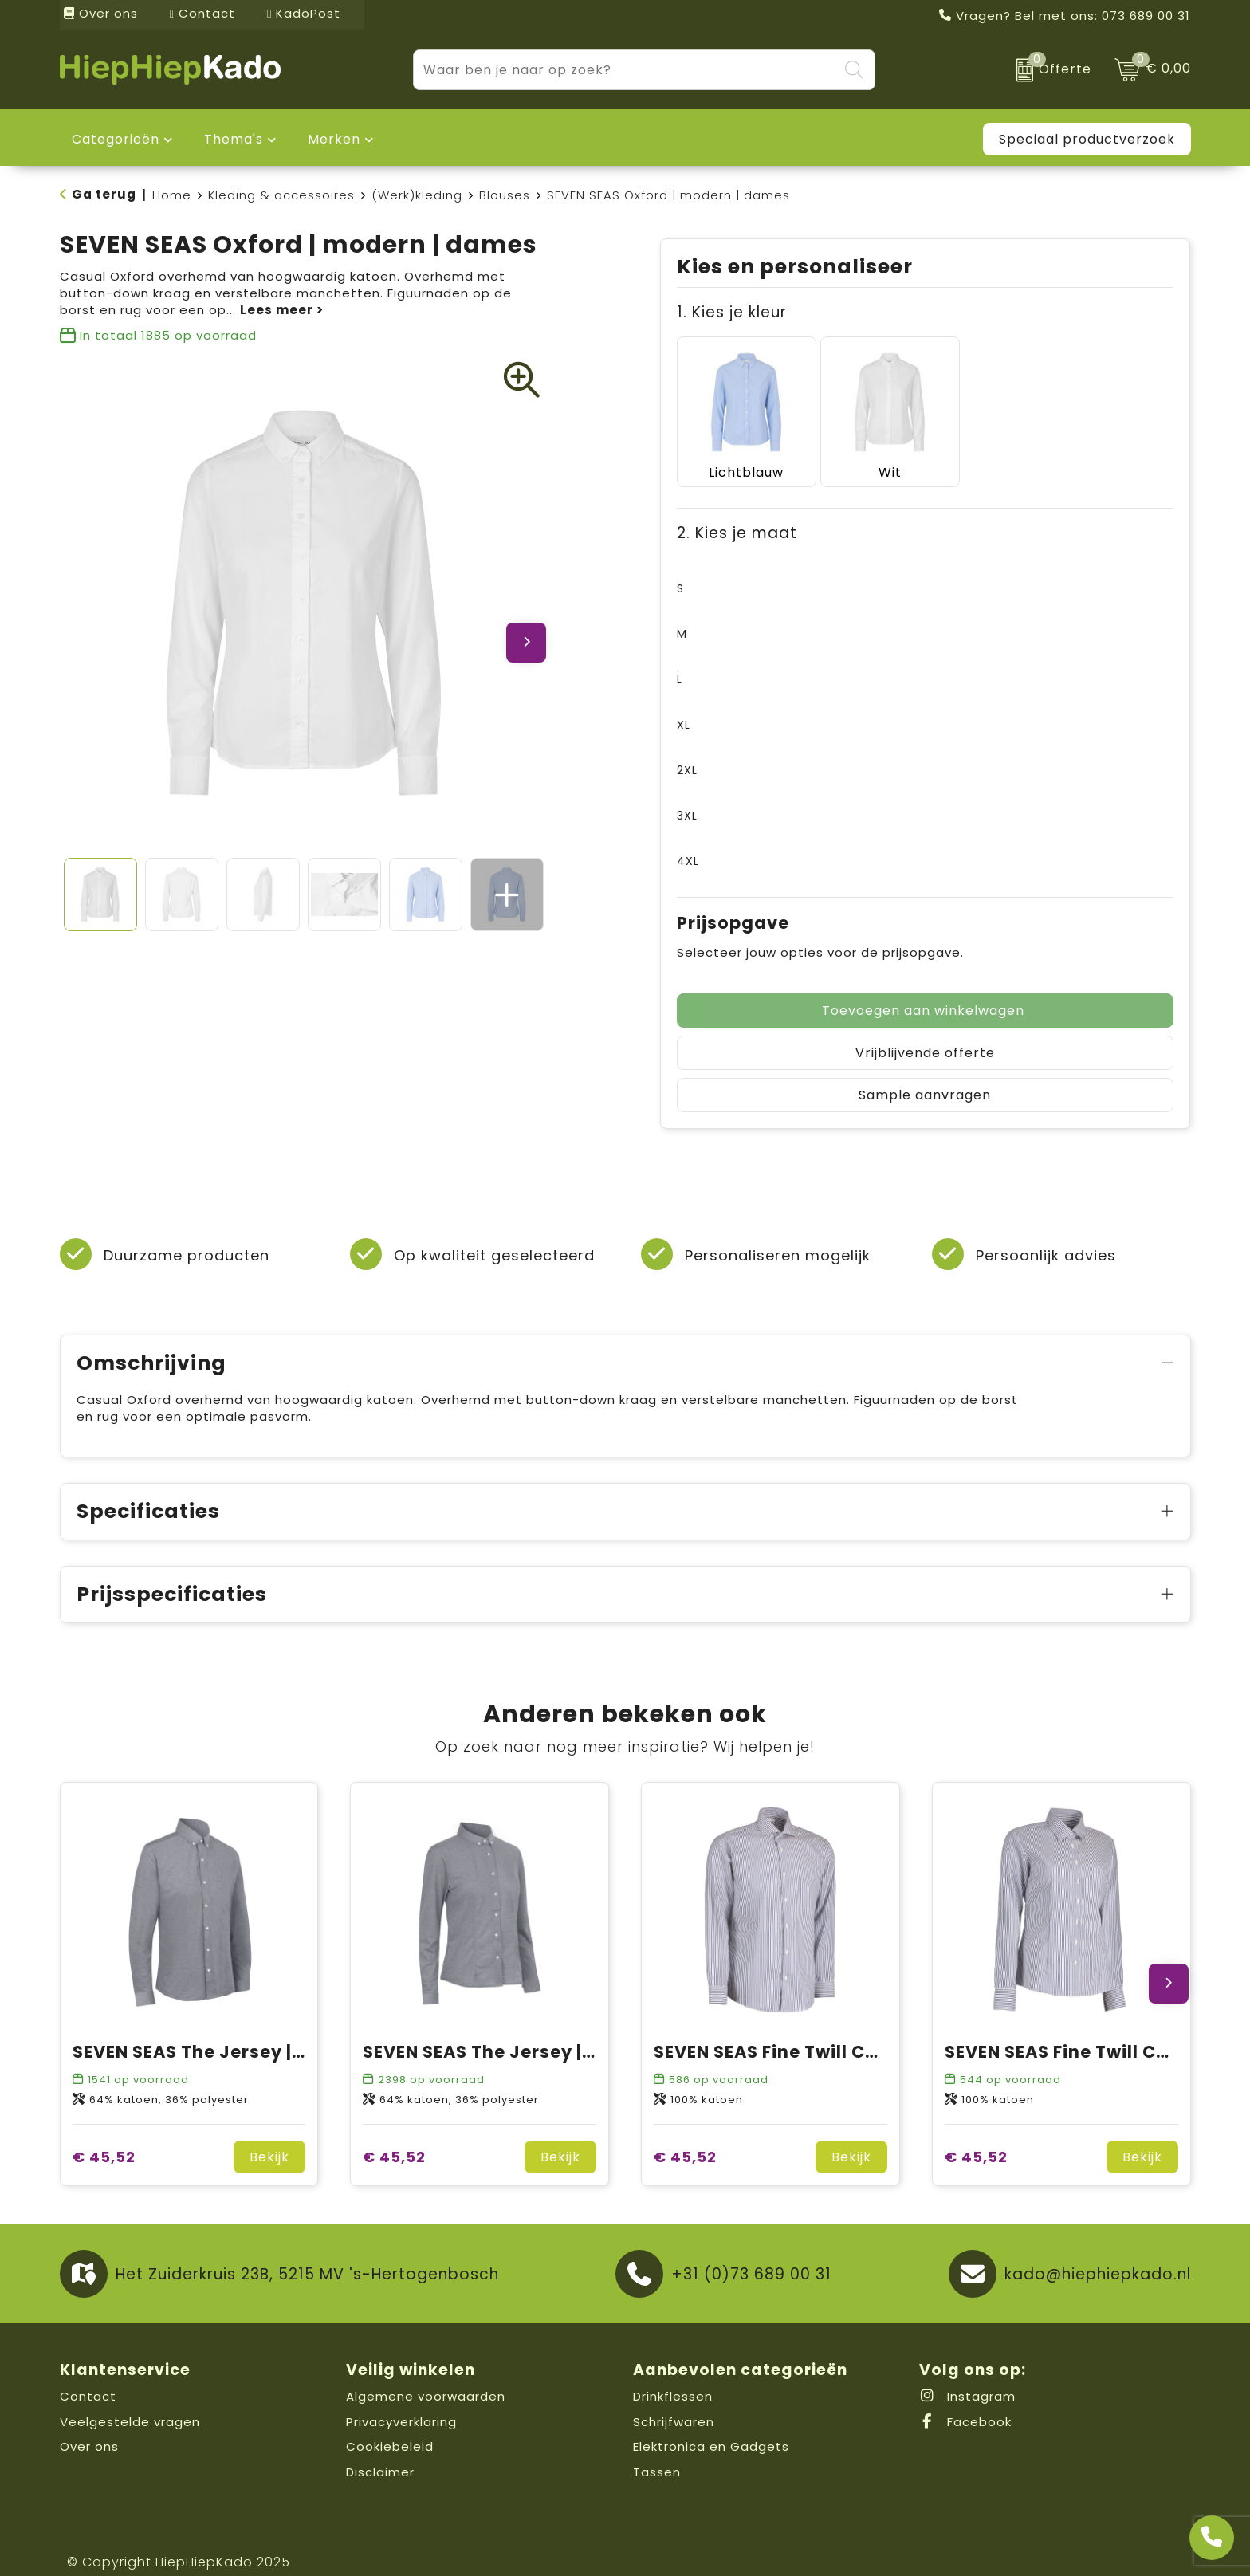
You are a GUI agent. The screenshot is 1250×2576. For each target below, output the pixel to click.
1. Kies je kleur (732, 312)
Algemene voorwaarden (425, 2377)
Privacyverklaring (401, 2401)
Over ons (101, 13)
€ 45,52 (104, 2138)
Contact (202, 13)
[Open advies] (1211, 2537)
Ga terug (104, 194)
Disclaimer (380, 2452)
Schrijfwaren (673, 2401)
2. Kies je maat (737, 513)
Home (171, 195)
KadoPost (303, 13)
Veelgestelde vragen (130, 2401)
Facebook (965, 2401)
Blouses (504, 195)
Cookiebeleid (390, 2427)
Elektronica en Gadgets (711, 2427)
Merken (334, 139)
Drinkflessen (673, 2377)
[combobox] (625, 69)
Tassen (657, 2452)
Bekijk (269, 2138)
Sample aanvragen (925, 1076)
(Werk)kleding (416, 195)
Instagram (967, 2377)
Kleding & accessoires (281, 195)
